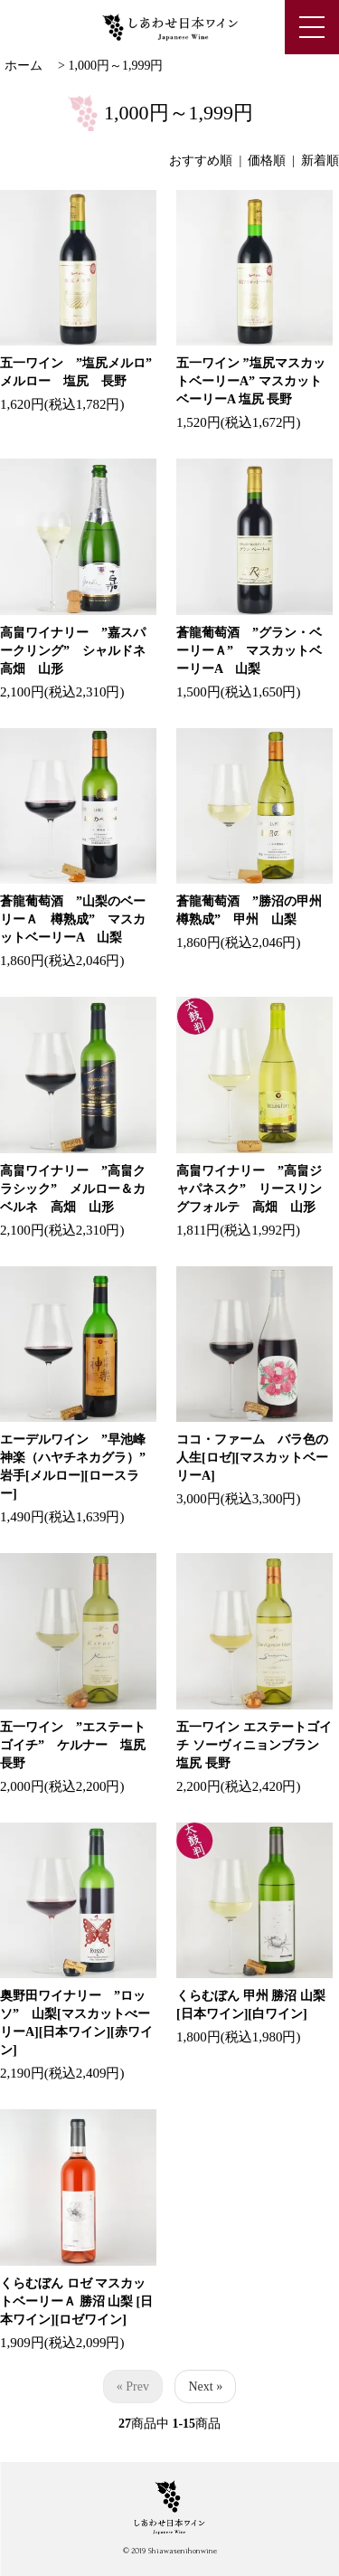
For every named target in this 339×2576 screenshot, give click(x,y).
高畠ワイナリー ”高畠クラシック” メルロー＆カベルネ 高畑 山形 (73, 1189)
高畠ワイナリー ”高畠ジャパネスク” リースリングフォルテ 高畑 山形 (249, 1189)
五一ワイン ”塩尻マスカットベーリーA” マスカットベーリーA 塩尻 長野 (250, 381)
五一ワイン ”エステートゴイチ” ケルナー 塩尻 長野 (79, 1745)
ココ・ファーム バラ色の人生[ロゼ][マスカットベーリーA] (252, 1457)
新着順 (320, 160)
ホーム (23, 65)
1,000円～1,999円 (115, 65)
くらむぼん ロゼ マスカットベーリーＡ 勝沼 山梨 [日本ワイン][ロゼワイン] (76, 2301)
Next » (205, 2386)
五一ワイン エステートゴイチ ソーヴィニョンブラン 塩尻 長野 (254, 1745)
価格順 (267, 160)
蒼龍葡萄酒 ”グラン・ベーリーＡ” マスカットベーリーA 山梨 (249, 651)
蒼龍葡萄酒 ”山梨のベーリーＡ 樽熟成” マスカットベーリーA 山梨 (73, 919)
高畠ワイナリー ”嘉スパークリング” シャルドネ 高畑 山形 (79, 651)
